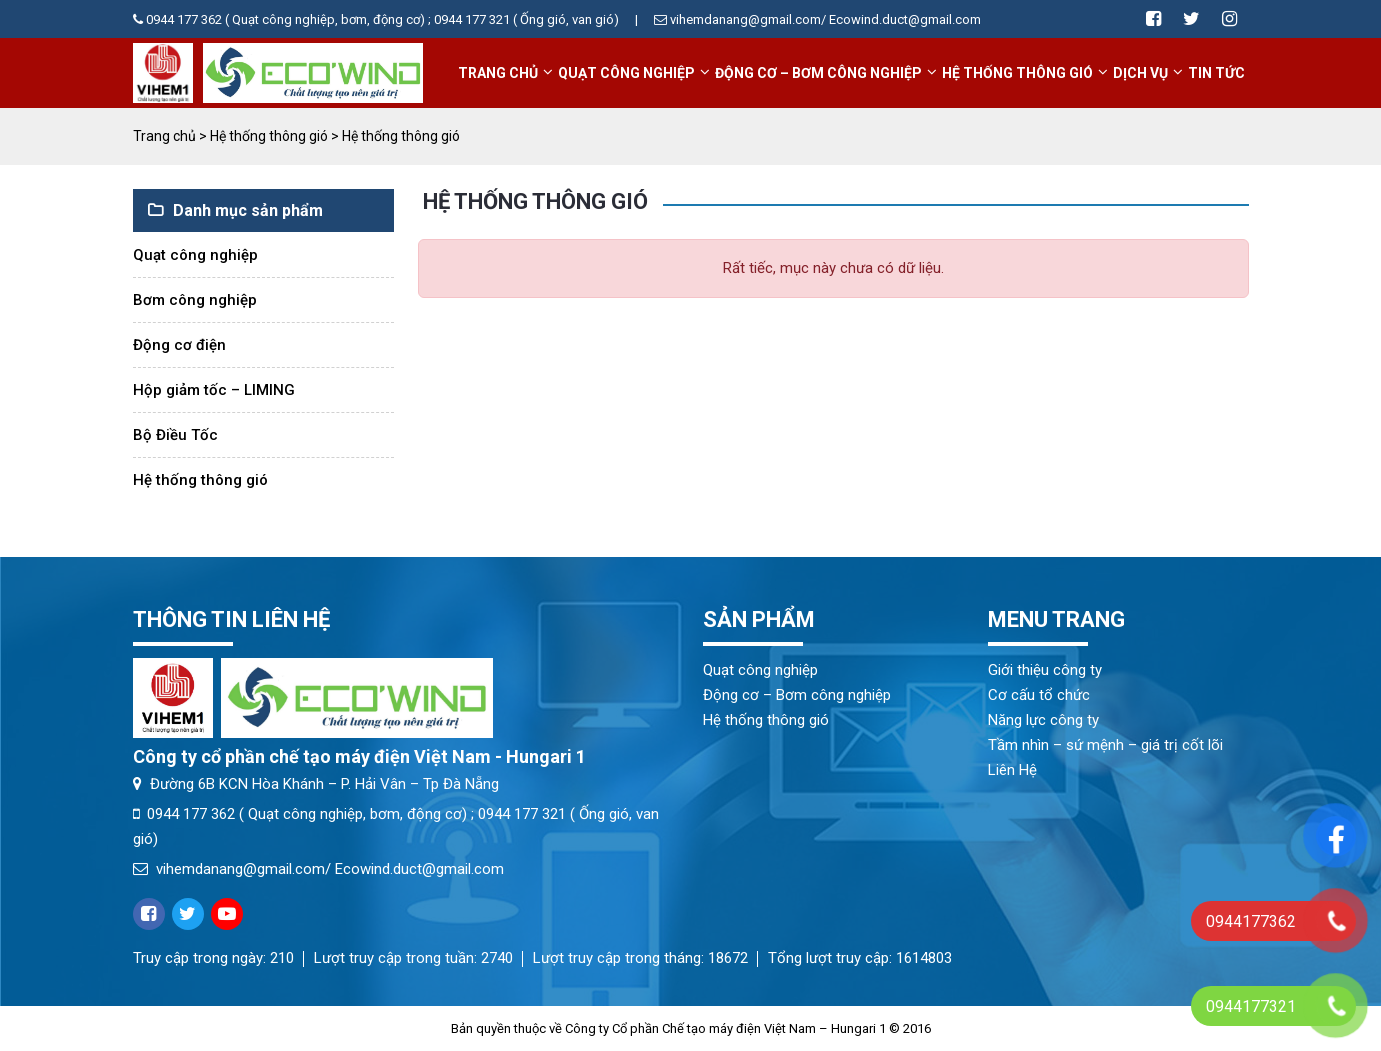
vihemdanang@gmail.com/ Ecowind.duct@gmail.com (318, 869)
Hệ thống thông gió (1017, 73)
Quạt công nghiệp (626, 73)
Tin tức (1216, 73)
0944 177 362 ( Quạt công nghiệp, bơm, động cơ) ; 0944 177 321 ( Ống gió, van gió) (376, 19)
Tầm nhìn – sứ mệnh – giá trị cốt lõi (1105, 745)
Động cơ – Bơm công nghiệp (818, 73)
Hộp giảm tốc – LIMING (214, 390)
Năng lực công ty (1043, 720)
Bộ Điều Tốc (175, 435)
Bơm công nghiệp (195, 300)
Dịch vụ (1140, 73)
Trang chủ (498, 73)
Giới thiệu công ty (1045, 670)
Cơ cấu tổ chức (1039, 695)
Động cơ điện (179, 345)
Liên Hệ (1012, 770)
